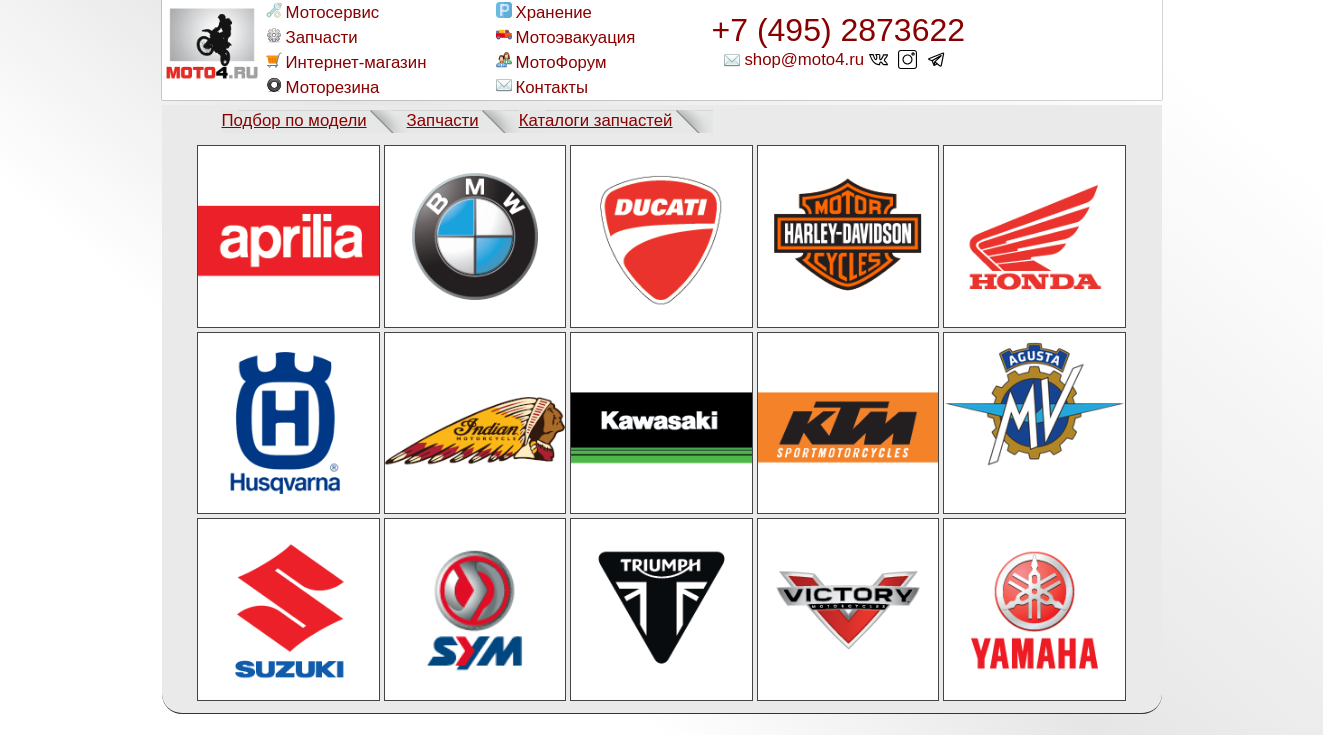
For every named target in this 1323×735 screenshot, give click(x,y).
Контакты (542, 87)
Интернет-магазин (346, 62)
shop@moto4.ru (804, 59)
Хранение (544, 12)
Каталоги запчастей (596, 120)
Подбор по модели (294, 120)
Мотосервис (323, 12)
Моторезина (323, 87)
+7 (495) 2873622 (839, 30)
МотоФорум (551, 62)
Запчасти (312, 37)
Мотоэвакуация (566, 37)
